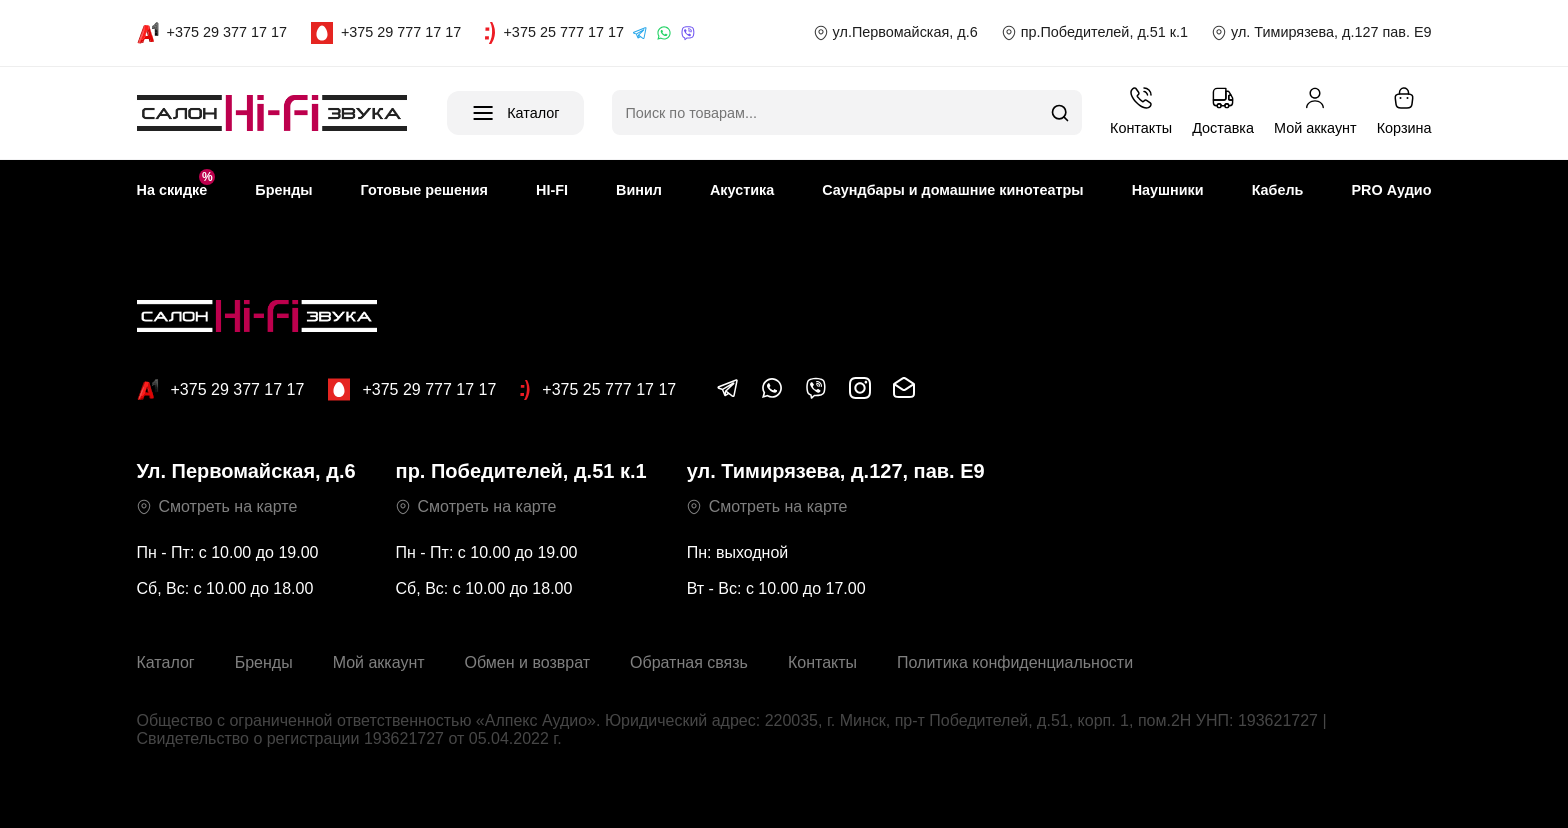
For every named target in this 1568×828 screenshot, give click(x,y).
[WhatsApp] (664, 33)
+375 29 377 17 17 (221, 389)
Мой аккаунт (379, 662)
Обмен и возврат (527, 662)
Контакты (822, 662)
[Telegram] (640, 33)
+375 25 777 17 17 (598, 390)
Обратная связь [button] (689, 662)
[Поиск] (1060, 113)
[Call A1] (212, 33)
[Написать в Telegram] (728, 394)
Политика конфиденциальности (1015, 662)
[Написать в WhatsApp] (772, 394)
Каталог (166, 662)
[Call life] (554, 33)
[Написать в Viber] (816, 394)
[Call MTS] (386, 33)
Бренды (264, 662)
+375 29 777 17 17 (412, 389)
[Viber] (688, 33)
